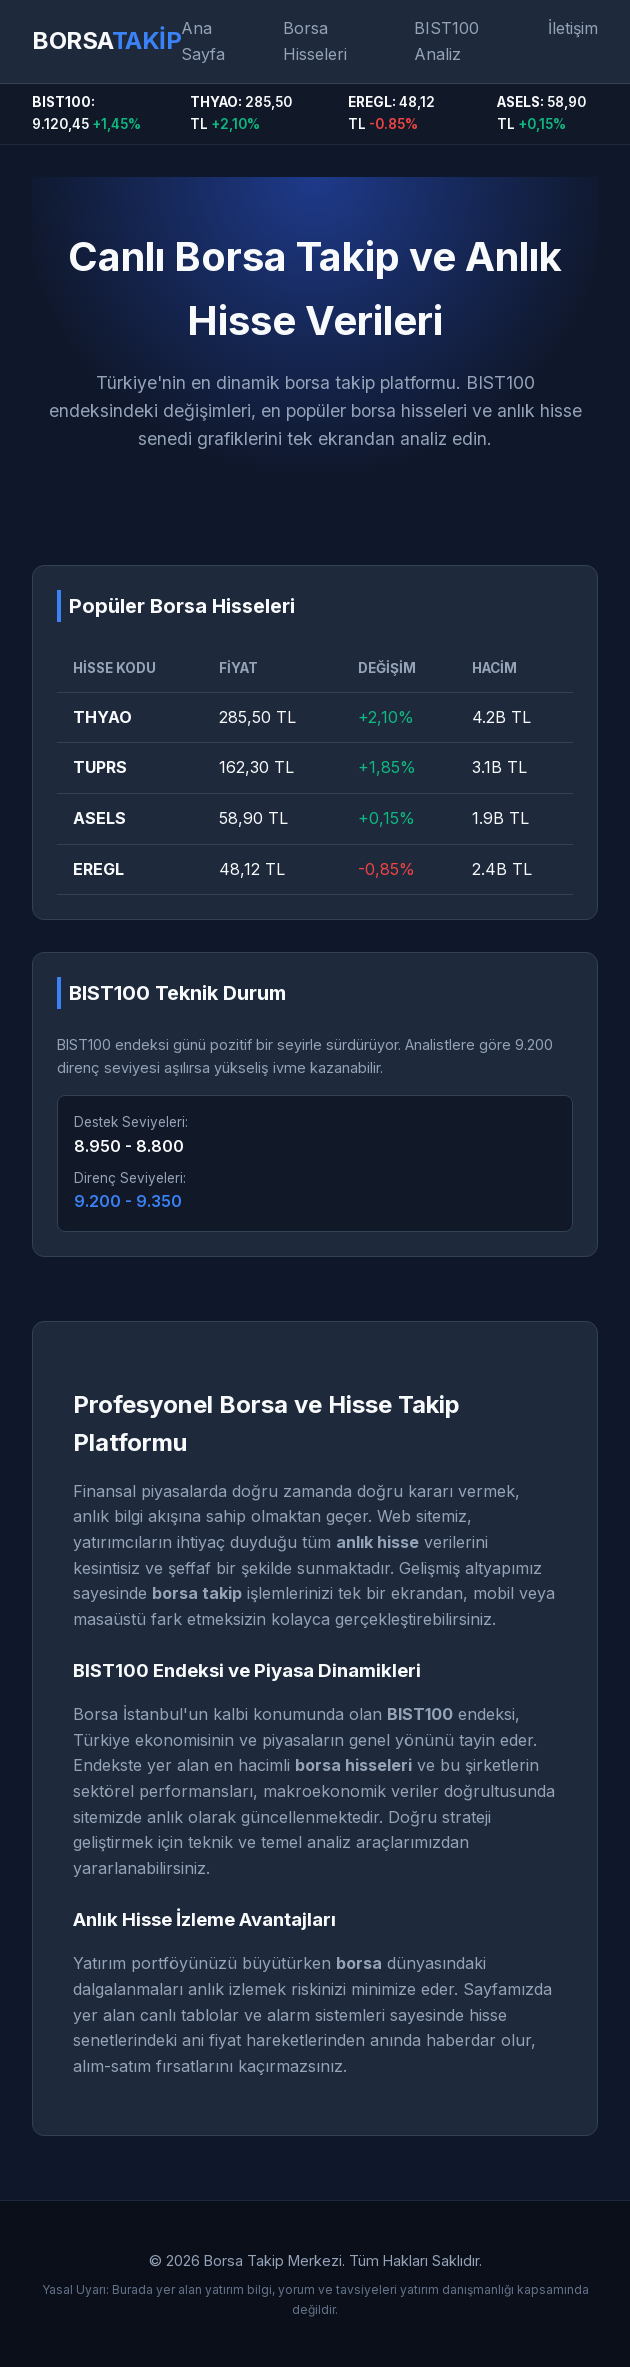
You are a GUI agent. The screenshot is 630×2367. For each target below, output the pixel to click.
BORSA (106, 40)
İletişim (573, 28)
